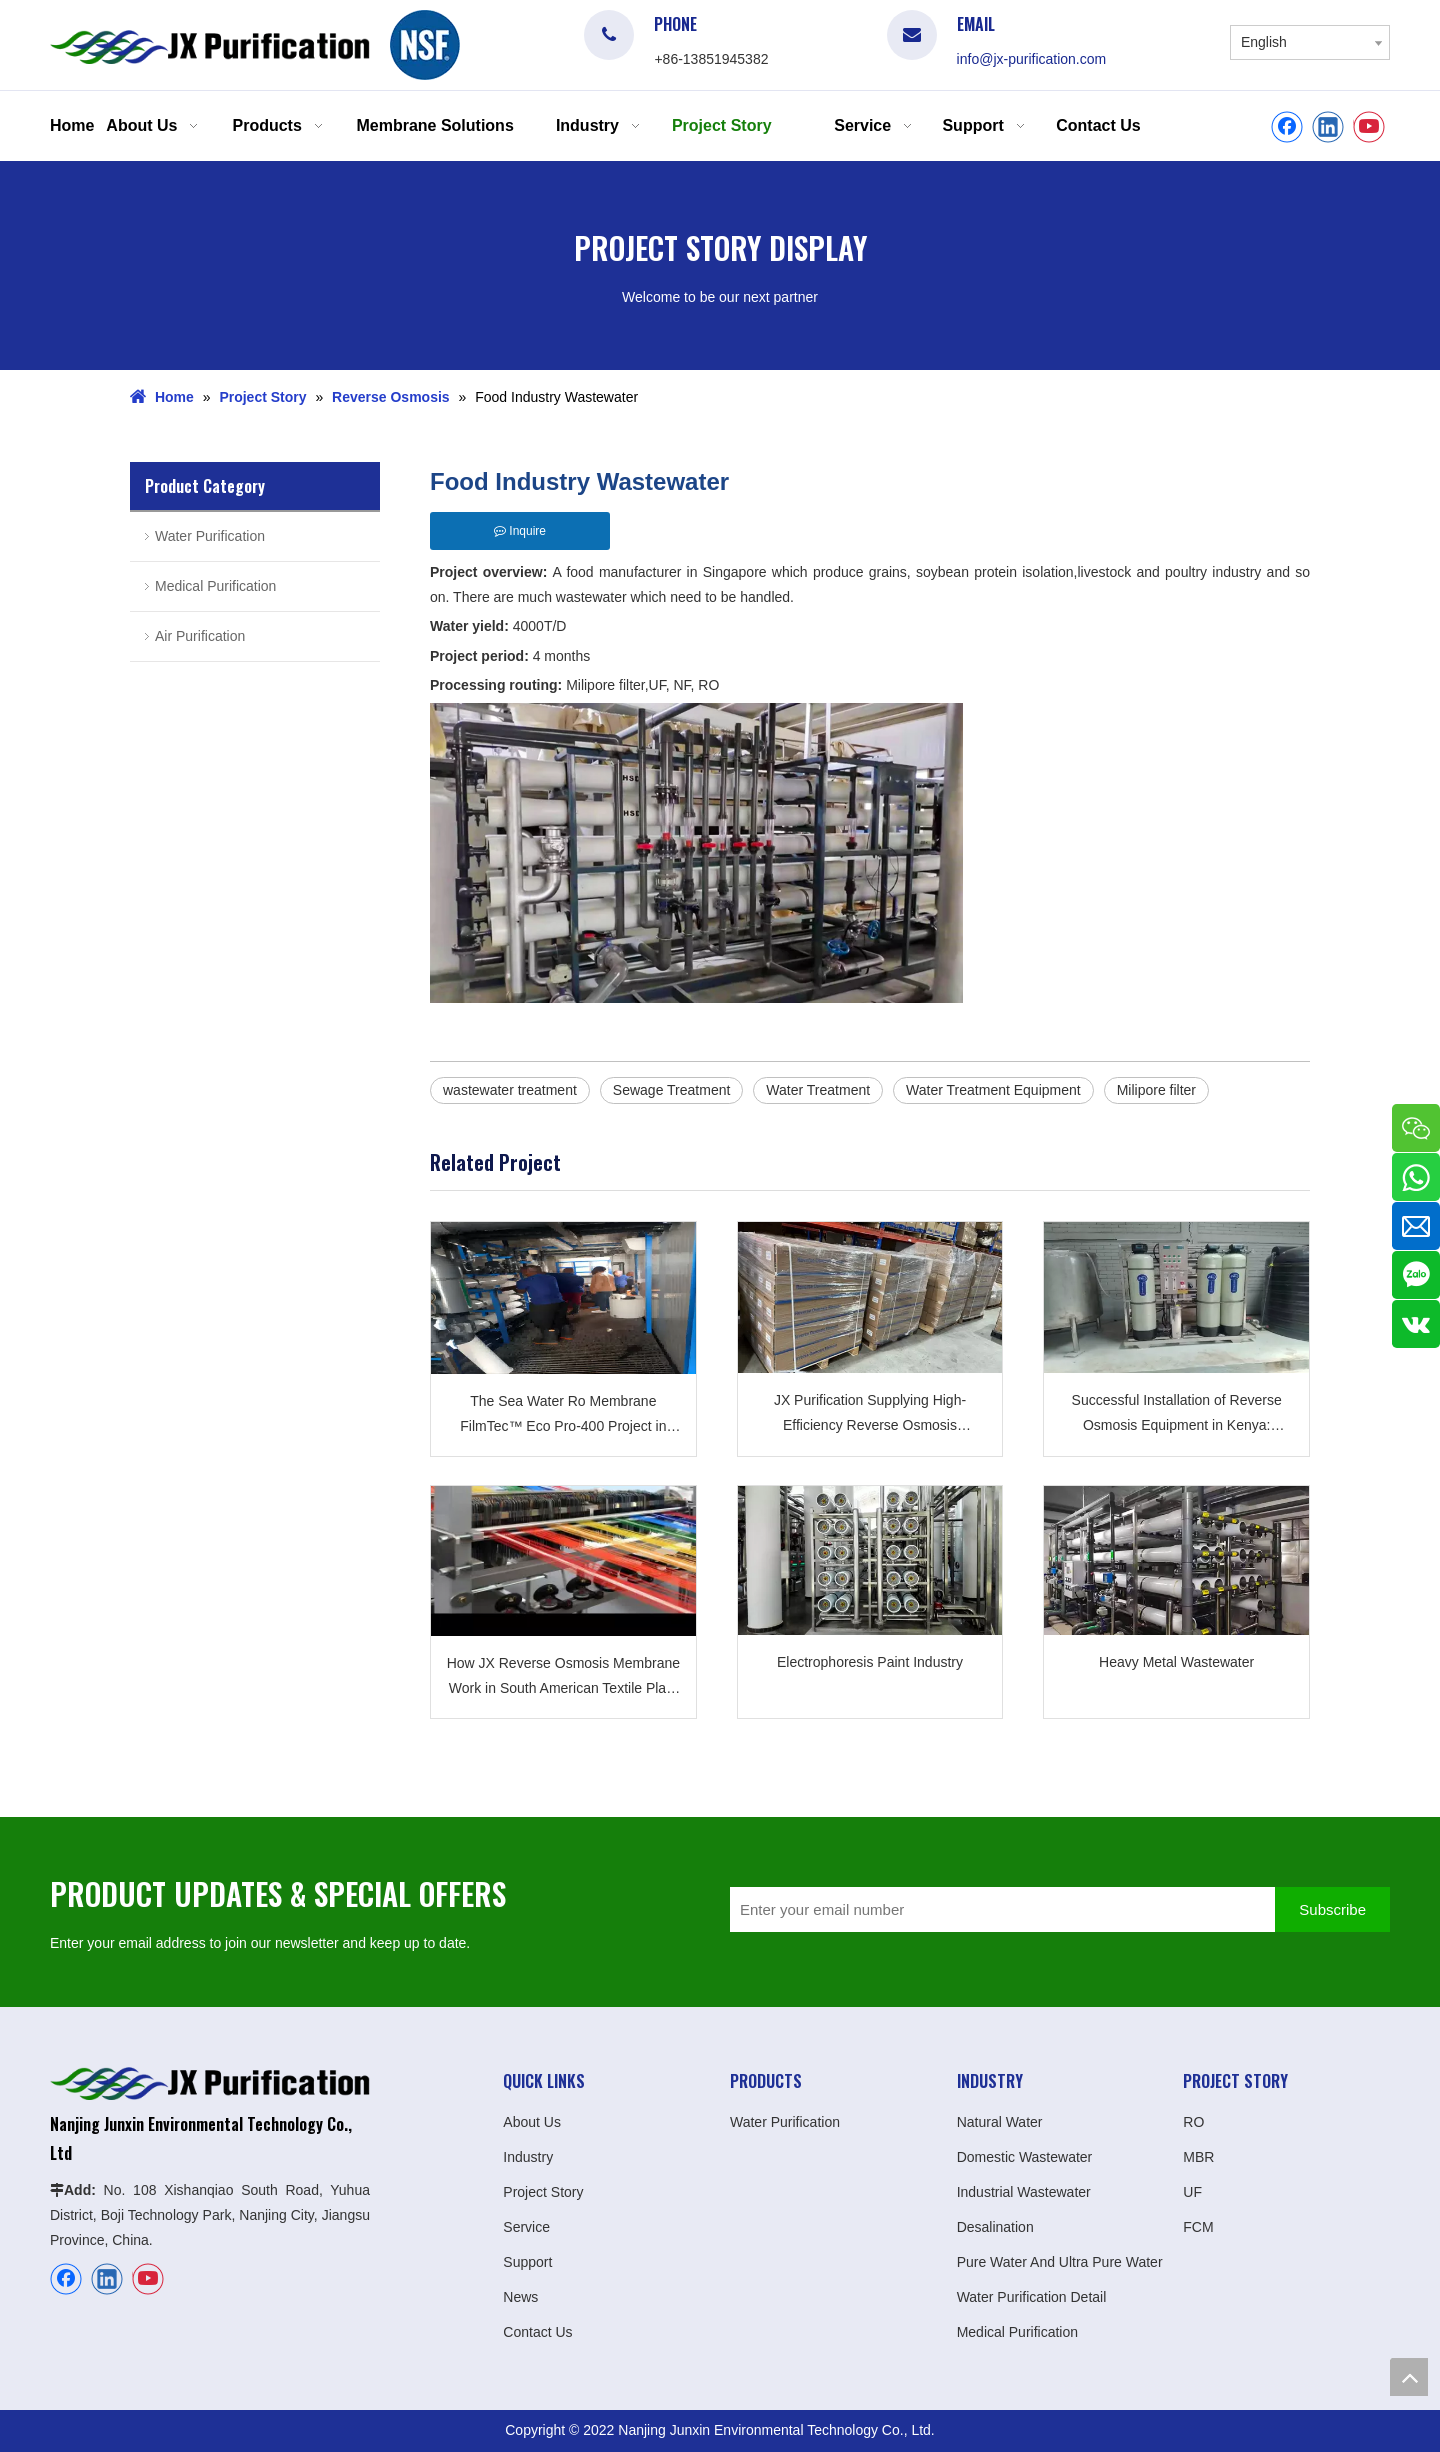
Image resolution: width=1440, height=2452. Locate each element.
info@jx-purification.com (1032, 59)
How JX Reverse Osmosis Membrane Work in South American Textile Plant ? (563, 1678)
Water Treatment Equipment (993, 1090)
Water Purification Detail (1032, 2297)
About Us (532, 2122)
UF (1192, 2192)
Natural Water (1000, 2122)
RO (1193, 2122)
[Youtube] (1369, 127)
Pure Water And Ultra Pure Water (1060, 2262)
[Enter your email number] (997, 1909)
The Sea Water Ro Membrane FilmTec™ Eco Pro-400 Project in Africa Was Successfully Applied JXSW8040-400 (563, 1416)
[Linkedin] (1328, 127)
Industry (528, 2157)
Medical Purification (215, 586)
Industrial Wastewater (1024, 2192)
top (1409, 2377)
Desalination (995, 2227)
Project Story (543, 2192)
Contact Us (537, 2332)
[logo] (425, 45)
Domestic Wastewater (1025, 2157)
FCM (1198, 2227)
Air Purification (200, 636)
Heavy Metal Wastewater (1176, 1662)
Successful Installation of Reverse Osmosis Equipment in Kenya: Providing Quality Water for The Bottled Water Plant (1177, 1415)
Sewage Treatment (672, 1090)
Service (526, 2227)
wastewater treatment (510, 1090)
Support (527, 2262)
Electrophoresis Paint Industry (870, 1662)
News (520, 2297)
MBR (1198, 2157)
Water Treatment (818, 1090)
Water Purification (210, 536)
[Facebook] (1287, 127)
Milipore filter (1156, 1090)
